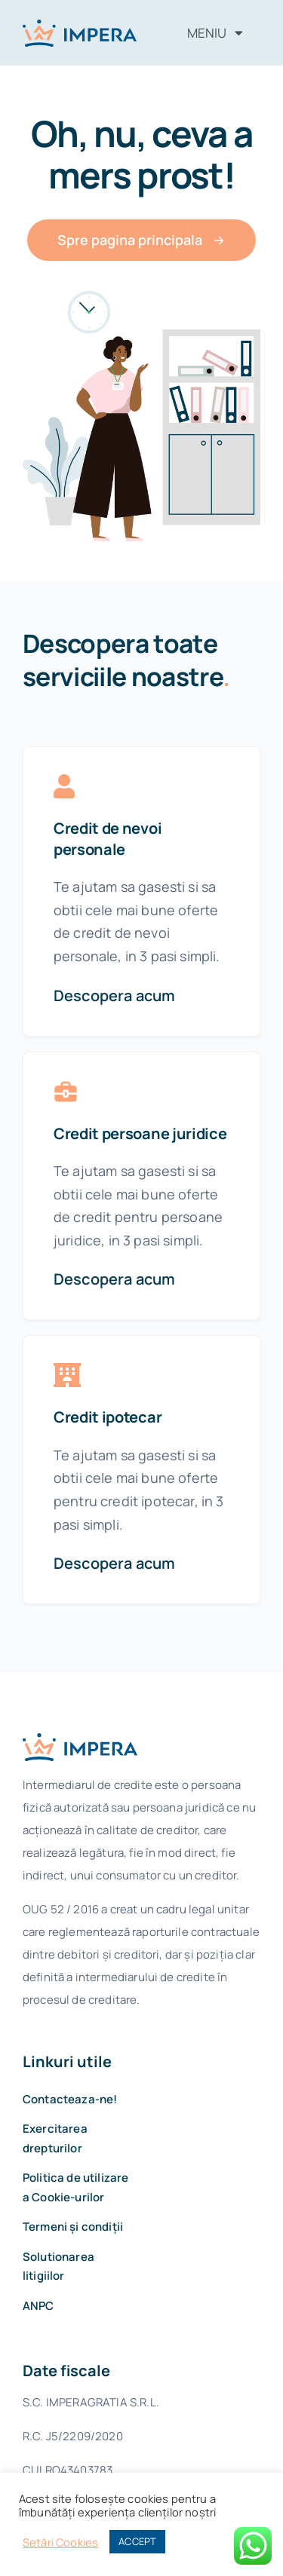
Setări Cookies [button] (60, 2542)
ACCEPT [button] (137, 2541)
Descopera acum (114, 995)
